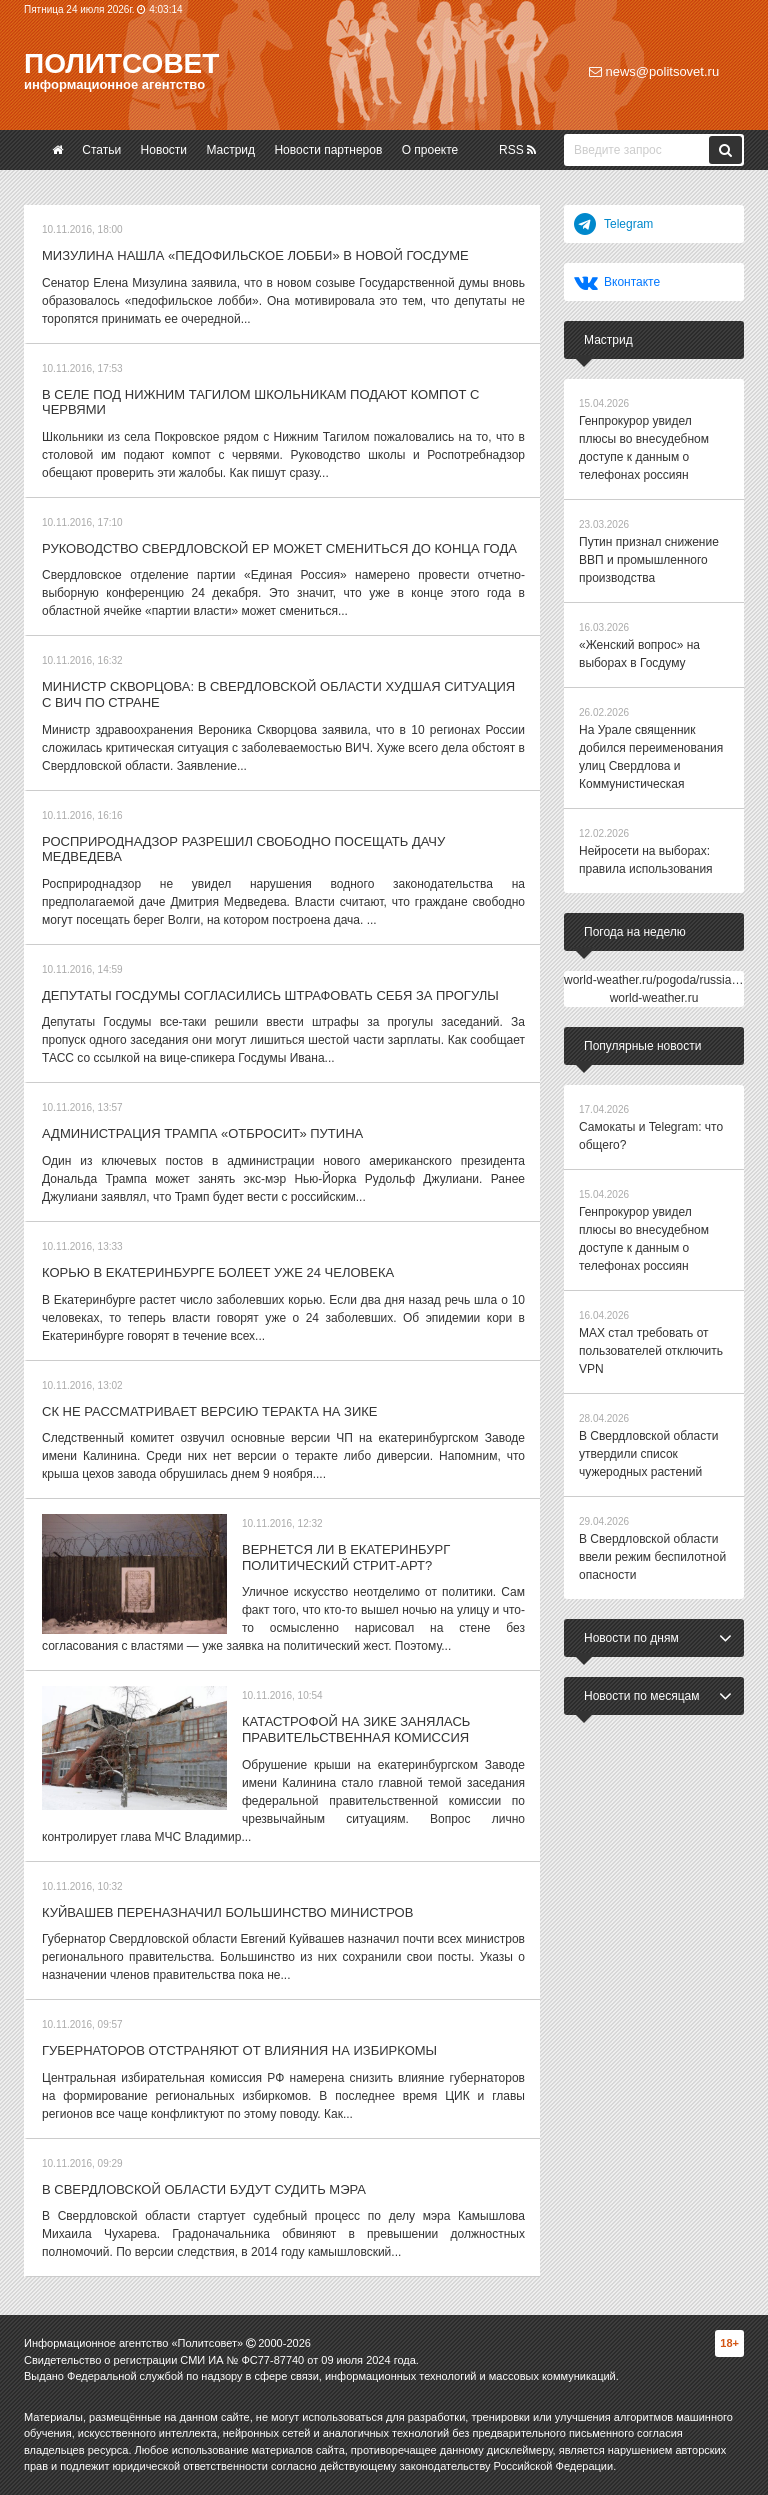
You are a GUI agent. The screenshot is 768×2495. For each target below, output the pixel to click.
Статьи (101, 150)
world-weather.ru (654, 998)
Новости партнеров (328, 150)
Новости (164, 150)
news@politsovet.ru (654, 71)
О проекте (430, 150)
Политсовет (121, 63)
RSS (517, 150)
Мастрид (230, 150)
